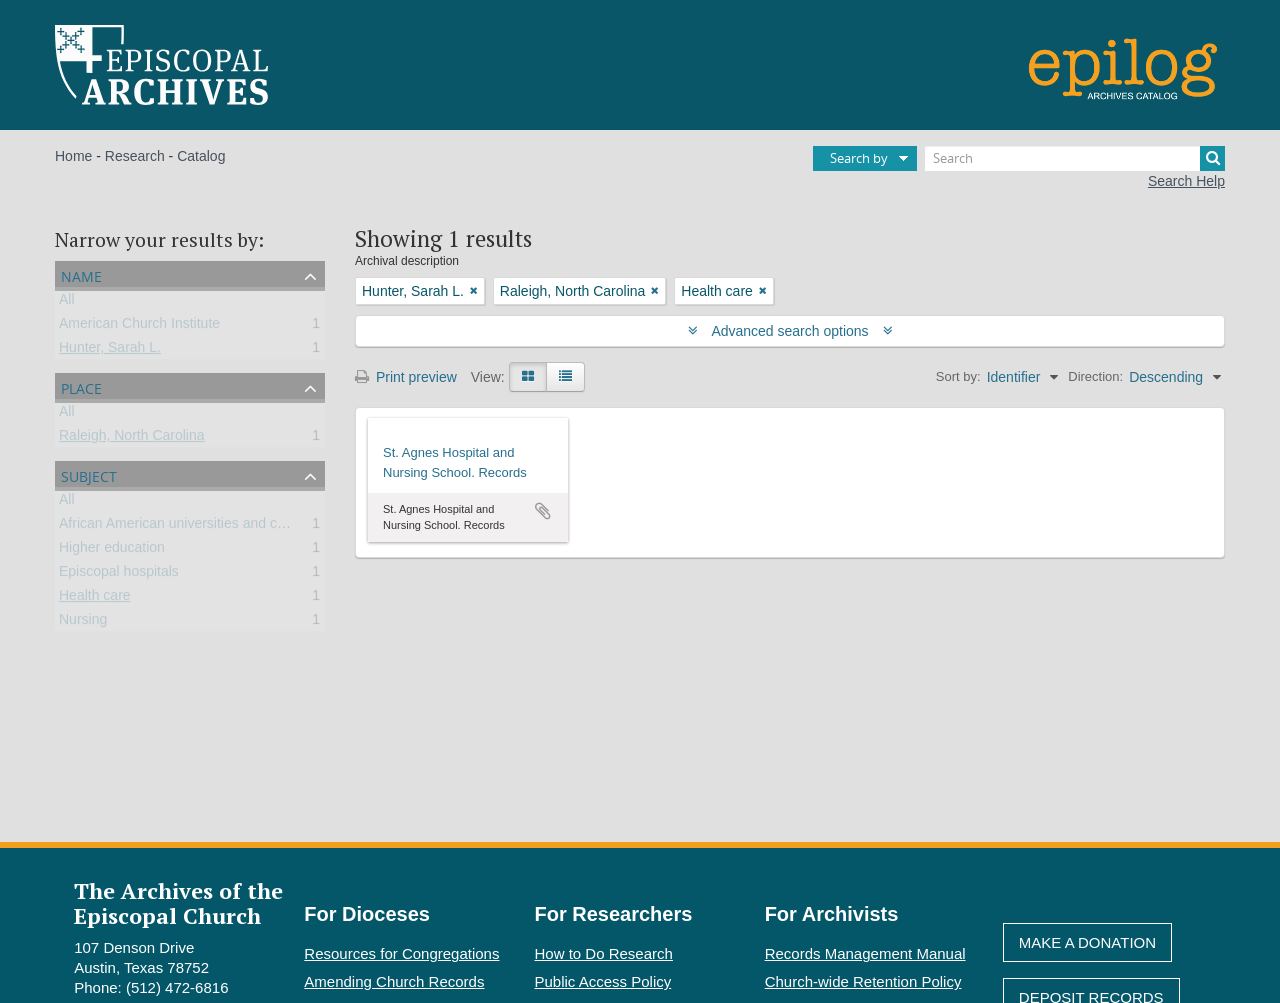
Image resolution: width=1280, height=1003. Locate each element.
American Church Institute (139, 327)
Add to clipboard (543, 511)
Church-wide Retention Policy (863, 981)
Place (81, 386)
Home (73, 156)
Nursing (83, 623)
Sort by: (958, 376)
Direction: (1095, 376)
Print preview (406, 377)
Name (81, 274)
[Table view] (565, 377)
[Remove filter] (474, 291)
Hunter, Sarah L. (110, 351)
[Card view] (528, 377)
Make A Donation (1087, 942)
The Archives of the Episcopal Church (178, 903)
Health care (95, 599)
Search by (859, 158)
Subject (89, 474)
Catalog (201, 156)
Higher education (112, 551)
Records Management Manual (865, 953)
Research (135, 156)
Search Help (1186, 181)
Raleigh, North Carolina (132, 439)
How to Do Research (604, 953)
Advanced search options (790, 331)
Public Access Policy (603, 981)
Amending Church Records (394, 981)
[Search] (1075, 158)
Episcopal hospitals (119, 575)
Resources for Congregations (401, 953)
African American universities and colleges (190, 527)
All (67, 303)
